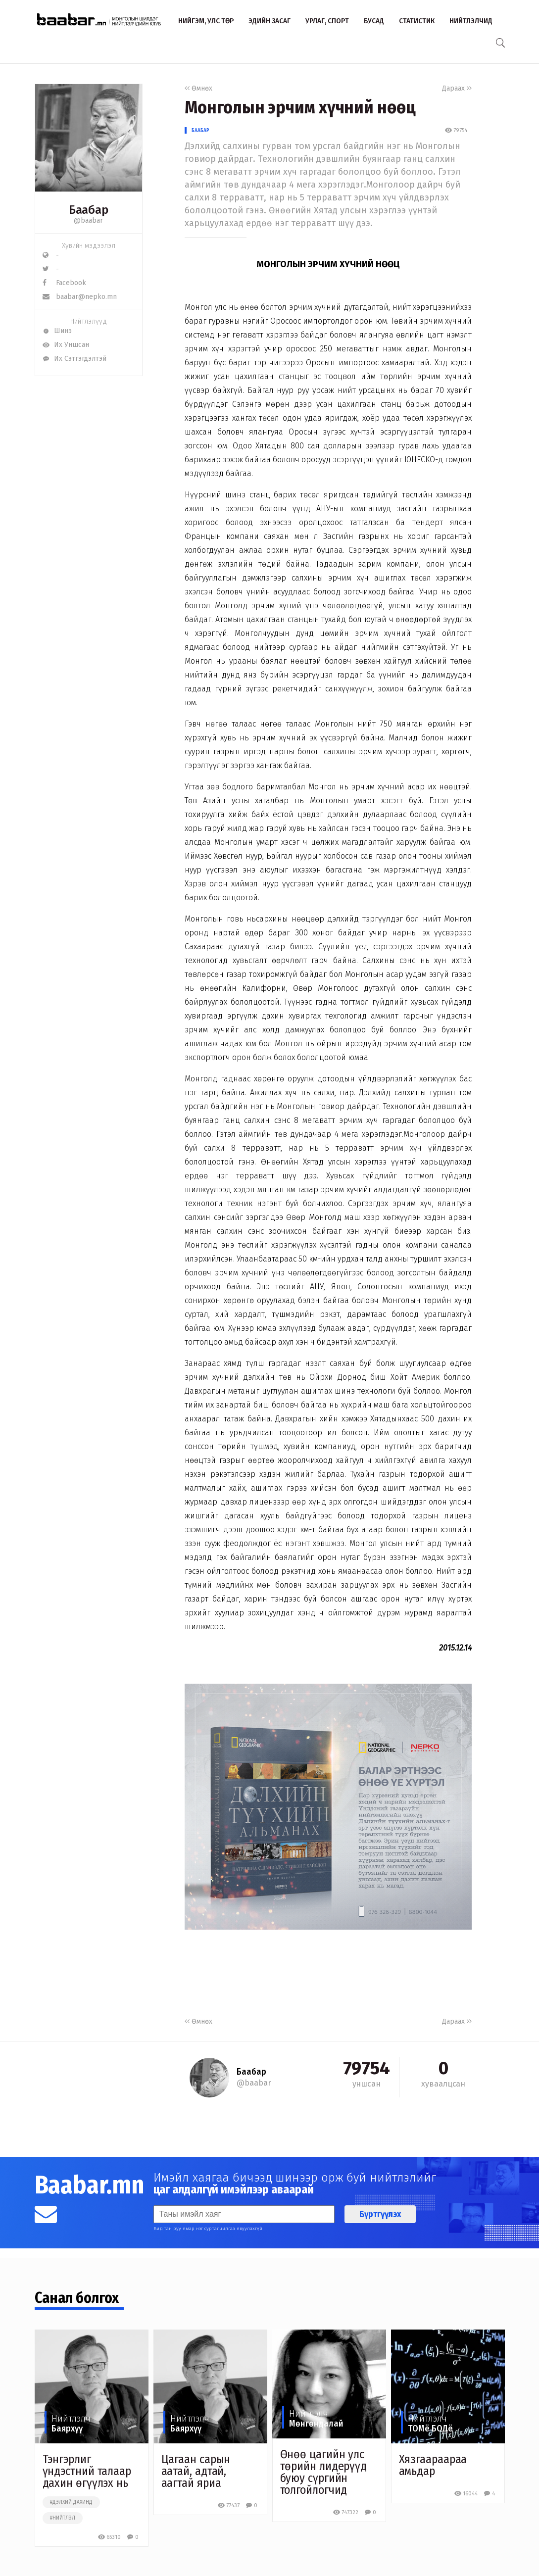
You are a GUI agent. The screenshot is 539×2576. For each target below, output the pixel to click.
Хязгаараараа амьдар (433, 2465)
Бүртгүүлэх (380, 2214)
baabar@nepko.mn (80, 296)
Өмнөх (198, 88)
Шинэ (57, 331)
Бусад (374, 20)
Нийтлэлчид (470, 20)
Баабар (200, 130)
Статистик (417, 20)
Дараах (457, 88)
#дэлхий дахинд (71, 2502)
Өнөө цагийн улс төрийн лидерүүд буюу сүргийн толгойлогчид (323, 2472)
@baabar (88, 220)
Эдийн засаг (269, 20)
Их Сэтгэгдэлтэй (74, 358)
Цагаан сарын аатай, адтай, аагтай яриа (196, 2471)
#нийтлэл (62, 2518)
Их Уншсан (66, 344)
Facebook (64, 283)
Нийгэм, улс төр (206, 20)
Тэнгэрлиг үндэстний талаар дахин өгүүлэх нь (87, 2471)
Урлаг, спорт (327, 20)
